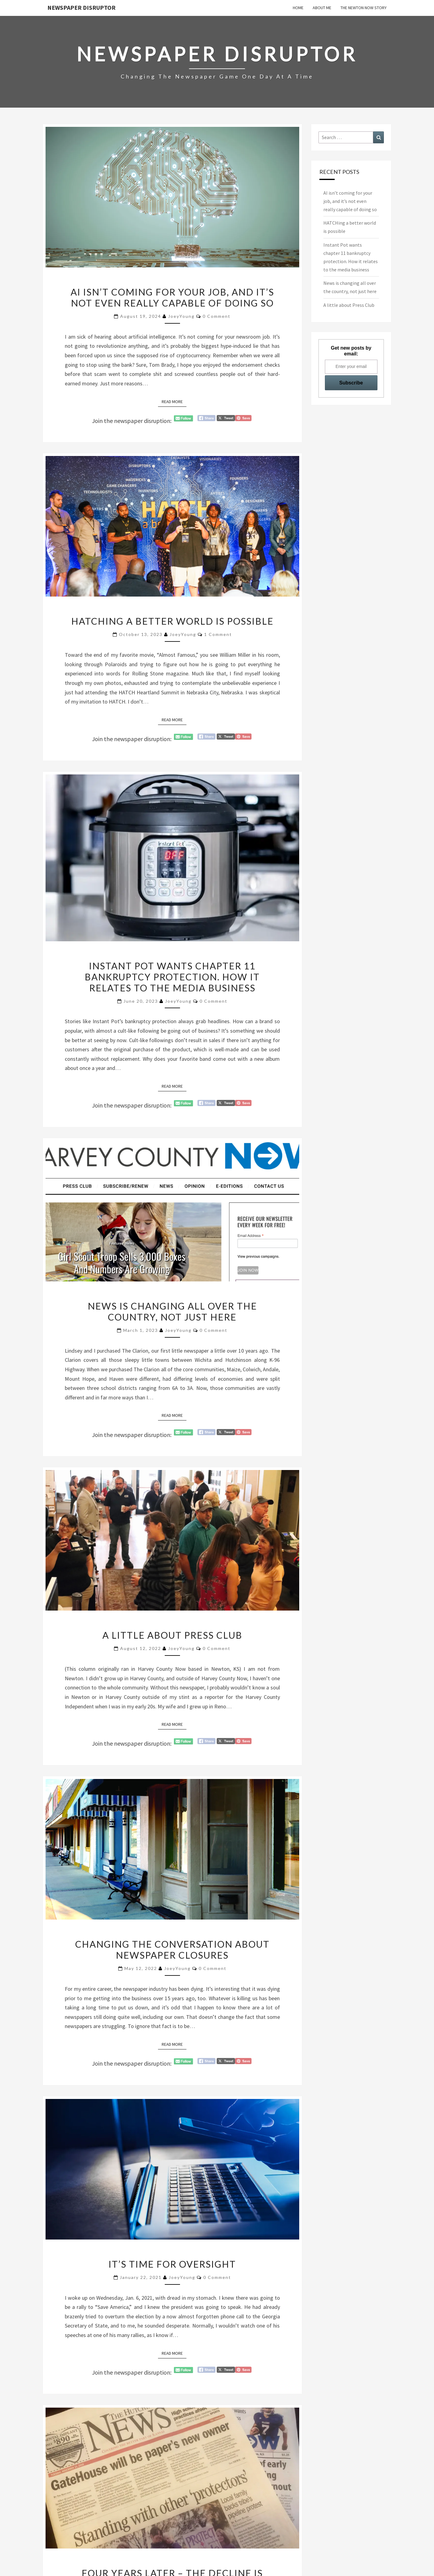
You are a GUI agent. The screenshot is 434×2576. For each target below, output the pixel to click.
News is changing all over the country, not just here (172, 1311)
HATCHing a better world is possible (172, 621)
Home (298, 7)
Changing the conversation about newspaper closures (172, 1949)
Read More (174, 401)
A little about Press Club (172, 1635)
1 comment (218, 634)
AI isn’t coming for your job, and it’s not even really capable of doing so (172, 297)
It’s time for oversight (172, 2263)
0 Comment (216, 316)
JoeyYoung (181, 316)
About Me (322, 7)
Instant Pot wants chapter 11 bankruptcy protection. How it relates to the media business (172, 976)
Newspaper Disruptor (81, 7)
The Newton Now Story (363, 7)
